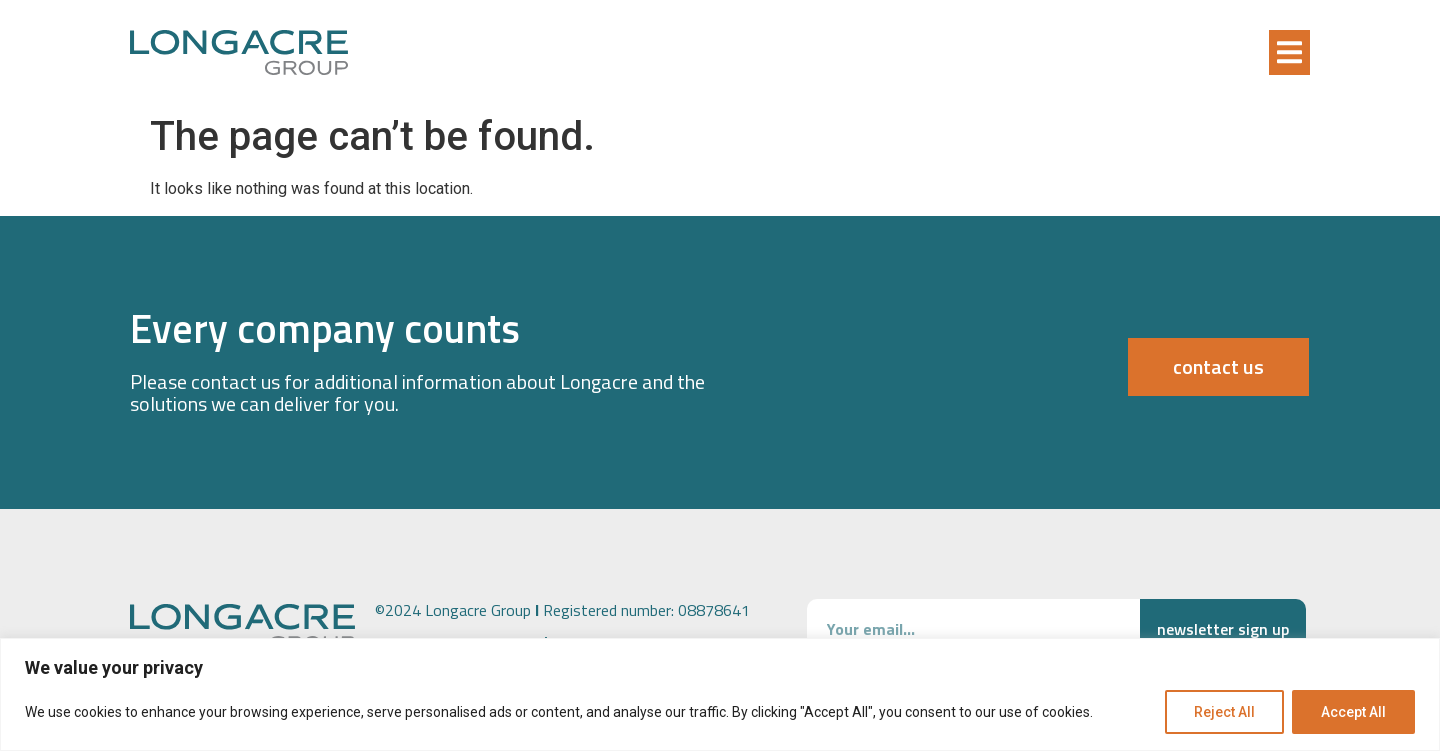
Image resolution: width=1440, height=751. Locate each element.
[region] (720, 694)
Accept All (1353, 712)
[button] (1289, 52)
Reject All (1224, 712)
